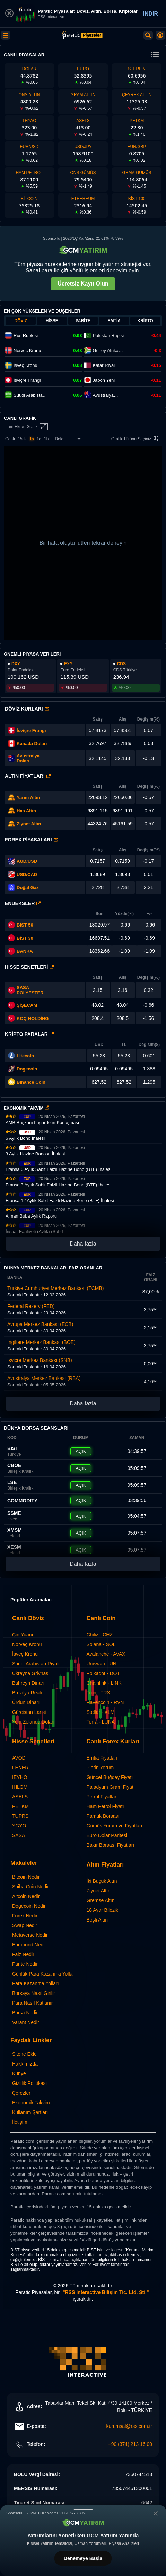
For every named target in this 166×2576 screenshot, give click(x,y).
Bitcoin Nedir (26, 1877)
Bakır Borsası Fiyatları (110, 1845)
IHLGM (19, 1787)
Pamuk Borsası (103, 1816)
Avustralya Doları (28, 758)
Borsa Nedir (25, 2012)
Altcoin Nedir (26, 1896)
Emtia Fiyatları (102, 1758)
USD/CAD (27, 874)
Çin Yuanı (22, 1634)
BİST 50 (20, 924)
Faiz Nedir (23, 1954)
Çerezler (21, 2093)
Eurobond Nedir (29, 1944)
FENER (20, 1767)
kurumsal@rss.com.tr (129, 2426)
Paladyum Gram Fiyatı (111, 1787)
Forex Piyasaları (31, 839)
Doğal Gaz (28, 887)
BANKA (20, 951)
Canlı (10, 438)
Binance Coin (31, 1082)
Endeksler (23, 903)
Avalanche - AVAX (106, 1654)
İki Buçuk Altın (102, 1881)
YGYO (19, 1825)
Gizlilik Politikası (29, 2083)
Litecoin (25, 1055)
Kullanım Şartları (30, 2112)
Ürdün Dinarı (26, 1702)
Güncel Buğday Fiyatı (110, 1777)
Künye (19, 2073)
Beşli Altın (97, 1920)
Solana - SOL (101, 1644)
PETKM (20, 1806)
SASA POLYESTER (30, 990)
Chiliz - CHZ (100, 1634)
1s (31, 438)
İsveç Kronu (25, 1654)
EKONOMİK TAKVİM (26, 1108)
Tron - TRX (98, 1693)
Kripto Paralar (29, 1034)
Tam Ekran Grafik (27, 427)
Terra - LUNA (101, 1722)
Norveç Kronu (27, 1644)
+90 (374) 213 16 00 (130, 2444)
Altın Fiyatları (28, 776)
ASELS (20, 1796)
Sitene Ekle (24, 2054)
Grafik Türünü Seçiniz (136, 438)
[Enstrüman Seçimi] (67, 438)
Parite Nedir (25, 1964)
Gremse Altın (101, 1900)
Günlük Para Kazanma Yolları (44, 1974)
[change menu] (155, 55)
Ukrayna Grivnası (31, 1673)
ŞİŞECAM (27, 1005)
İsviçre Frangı (31, 730)
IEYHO (19, 1777)
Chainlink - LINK (104, 1683)
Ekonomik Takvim (31, 2102)
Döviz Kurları (27, 709)
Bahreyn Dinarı (28, 1683)
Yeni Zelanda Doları (33, 1722)
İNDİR (150, 14)
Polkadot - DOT (103, 1673)
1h (46, 438)
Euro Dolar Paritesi (107, 1835)
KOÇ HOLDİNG (33, 1018)
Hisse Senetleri (29, 967)
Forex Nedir (24, 1915)
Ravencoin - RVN (105, 1702)
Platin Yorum (100, 1767)
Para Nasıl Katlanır (32, 2003)
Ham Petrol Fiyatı (105, 1806)
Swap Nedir (24, 1925)
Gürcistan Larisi (29, 1712)
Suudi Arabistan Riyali (35, 1663)
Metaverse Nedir (30, 1935)
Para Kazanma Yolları (35, 1983)
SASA (18, 1835)
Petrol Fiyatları (102, 1796)
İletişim (19, 2122)
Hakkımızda (25, 2064)
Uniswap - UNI (102, 1663)
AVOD (19, 1758)
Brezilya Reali (27, 1693)
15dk (22, 438)
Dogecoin (27, 1069)
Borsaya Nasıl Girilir (33, 1993)
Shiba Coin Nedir (30, 1886)
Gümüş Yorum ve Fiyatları (114, 1825)
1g (39, 438)
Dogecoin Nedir (29, 1906)
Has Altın (26, 810)
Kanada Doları (32, 743)
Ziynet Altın (29, 823)
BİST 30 (20, 937)
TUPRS (20, 1816)
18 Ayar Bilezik (103, 1910)
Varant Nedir (25, 2022)
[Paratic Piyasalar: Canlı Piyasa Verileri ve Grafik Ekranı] (82, 37)
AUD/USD (27, 861)
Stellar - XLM (101, 1712)
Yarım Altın (28, 797)
